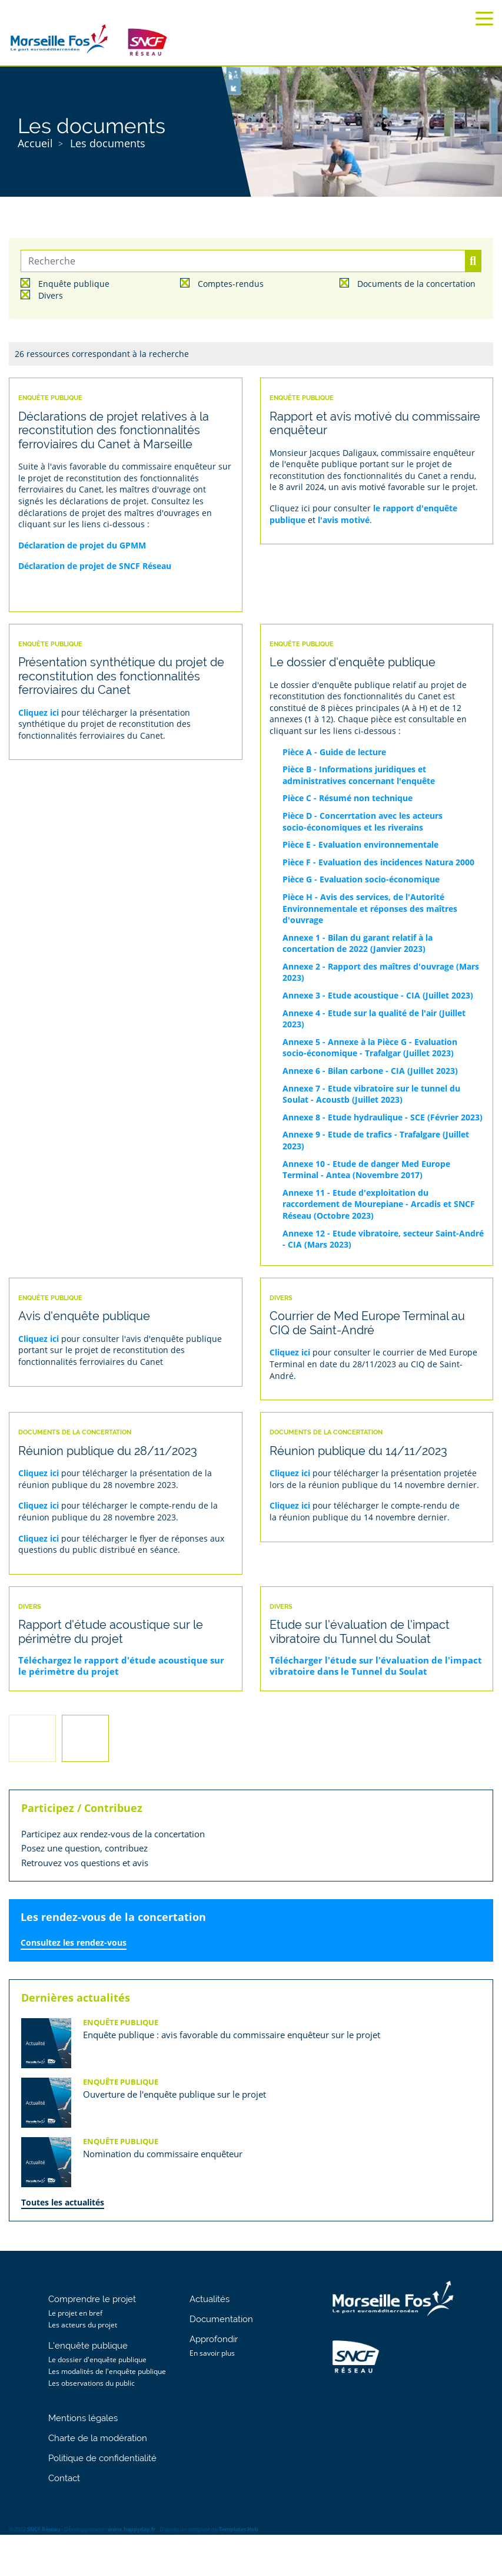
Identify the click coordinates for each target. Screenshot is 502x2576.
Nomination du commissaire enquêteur (162, 2154)
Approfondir (214, 2339)
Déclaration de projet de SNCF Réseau (94, 565)
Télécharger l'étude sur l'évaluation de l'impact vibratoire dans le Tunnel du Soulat (376, 1665)
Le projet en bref (75, 2313)
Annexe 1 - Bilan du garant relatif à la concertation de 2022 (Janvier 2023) (357, 943)
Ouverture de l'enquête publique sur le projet (174, 2094)
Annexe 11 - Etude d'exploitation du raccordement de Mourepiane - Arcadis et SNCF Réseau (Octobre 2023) (378, 1204)
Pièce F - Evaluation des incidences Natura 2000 (378, 862)
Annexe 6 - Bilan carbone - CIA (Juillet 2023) (370, 1070)
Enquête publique (73, 284)
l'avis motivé (344, 519)
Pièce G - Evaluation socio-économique (361, 879)
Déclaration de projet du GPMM (82, 545)
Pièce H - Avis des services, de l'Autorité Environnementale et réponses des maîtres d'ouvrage (369, 908)
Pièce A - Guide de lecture (334, 752)
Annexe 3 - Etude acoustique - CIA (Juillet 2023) (377, 995)
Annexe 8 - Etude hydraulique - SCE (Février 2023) (382, 1117)
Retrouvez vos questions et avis (84, 1863)
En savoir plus (212, 2353)
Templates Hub (238, 2529)
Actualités (210, 2299)
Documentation (221, 2319)
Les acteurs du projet (82, 2325)
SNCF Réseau (43, 2529)
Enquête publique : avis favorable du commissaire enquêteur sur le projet (231, 2035)
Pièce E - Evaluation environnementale (360, 844)
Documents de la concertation (416, 284)
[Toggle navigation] (484, 18)
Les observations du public (91, 2383)
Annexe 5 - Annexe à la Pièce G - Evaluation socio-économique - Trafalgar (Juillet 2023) (369, 1047)
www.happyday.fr (131, 2529)
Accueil (35, 143)
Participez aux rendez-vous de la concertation (113, 1834)
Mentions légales (83, 2418)
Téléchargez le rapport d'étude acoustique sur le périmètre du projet (121, 1665)
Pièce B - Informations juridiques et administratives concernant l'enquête (358, 774)
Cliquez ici (38, 712)
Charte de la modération (97, 2438)
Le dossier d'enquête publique (97, 2360)
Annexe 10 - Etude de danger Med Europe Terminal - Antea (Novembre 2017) (366, 1169)
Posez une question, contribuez (84, 1848)
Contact (64, 2478)
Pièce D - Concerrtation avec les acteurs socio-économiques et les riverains (362, 821)
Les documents (107, 143)
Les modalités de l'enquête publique (107, 2371)
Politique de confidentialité (102, 2458)
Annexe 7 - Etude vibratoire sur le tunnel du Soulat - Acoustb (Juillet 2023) (371, 1094)
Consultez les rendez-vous (74, 1942)
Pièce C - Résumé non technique (347, 797)
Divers (50, 296)
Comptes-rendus (231, 284)
